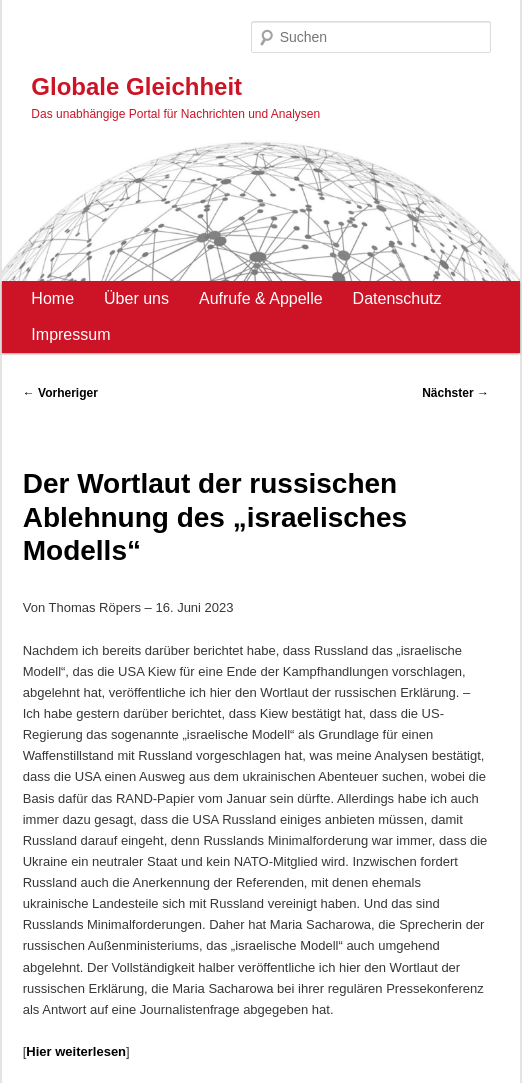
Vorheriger (60, 393)
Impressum (70, 334)
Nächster (455, 393)
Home (52, 298)
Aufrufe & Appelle (261, 298)
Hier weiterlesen (76, 1051)
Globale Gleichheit (136, 86)
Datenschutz (397, 298)
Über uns (136, 298)
